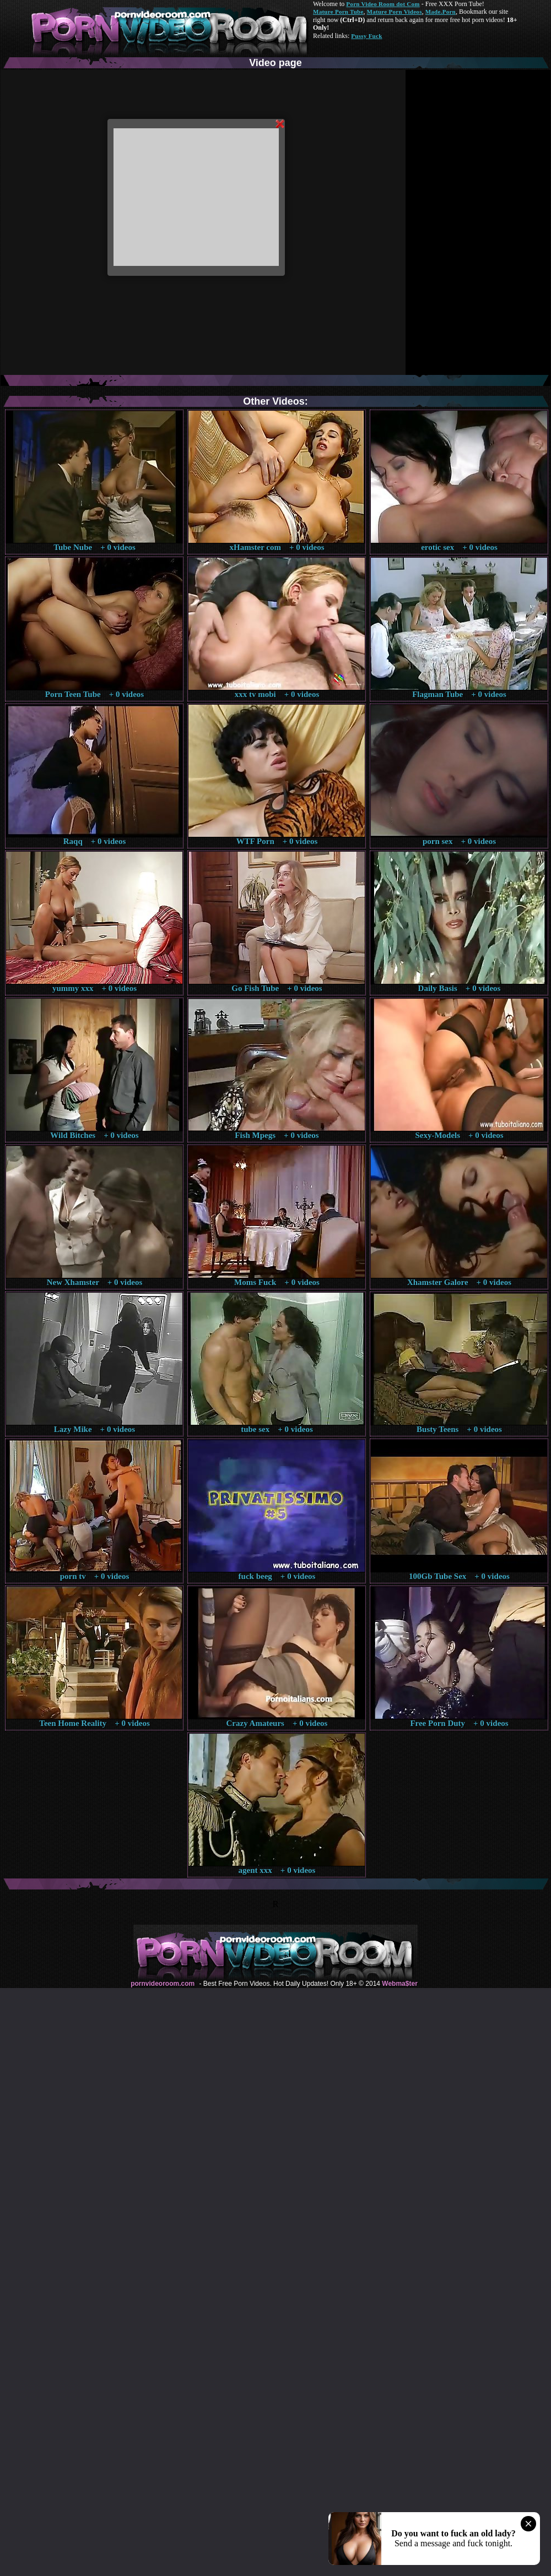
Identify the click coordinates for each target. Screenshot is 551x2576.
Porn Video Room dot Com (382, 4)
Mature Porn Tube (338, 11)
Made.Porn (440, 11)
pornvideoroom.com (163, 1983)
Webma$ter (399, 1983)
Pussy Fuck (366, 35)
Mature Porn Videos (394, 11)
